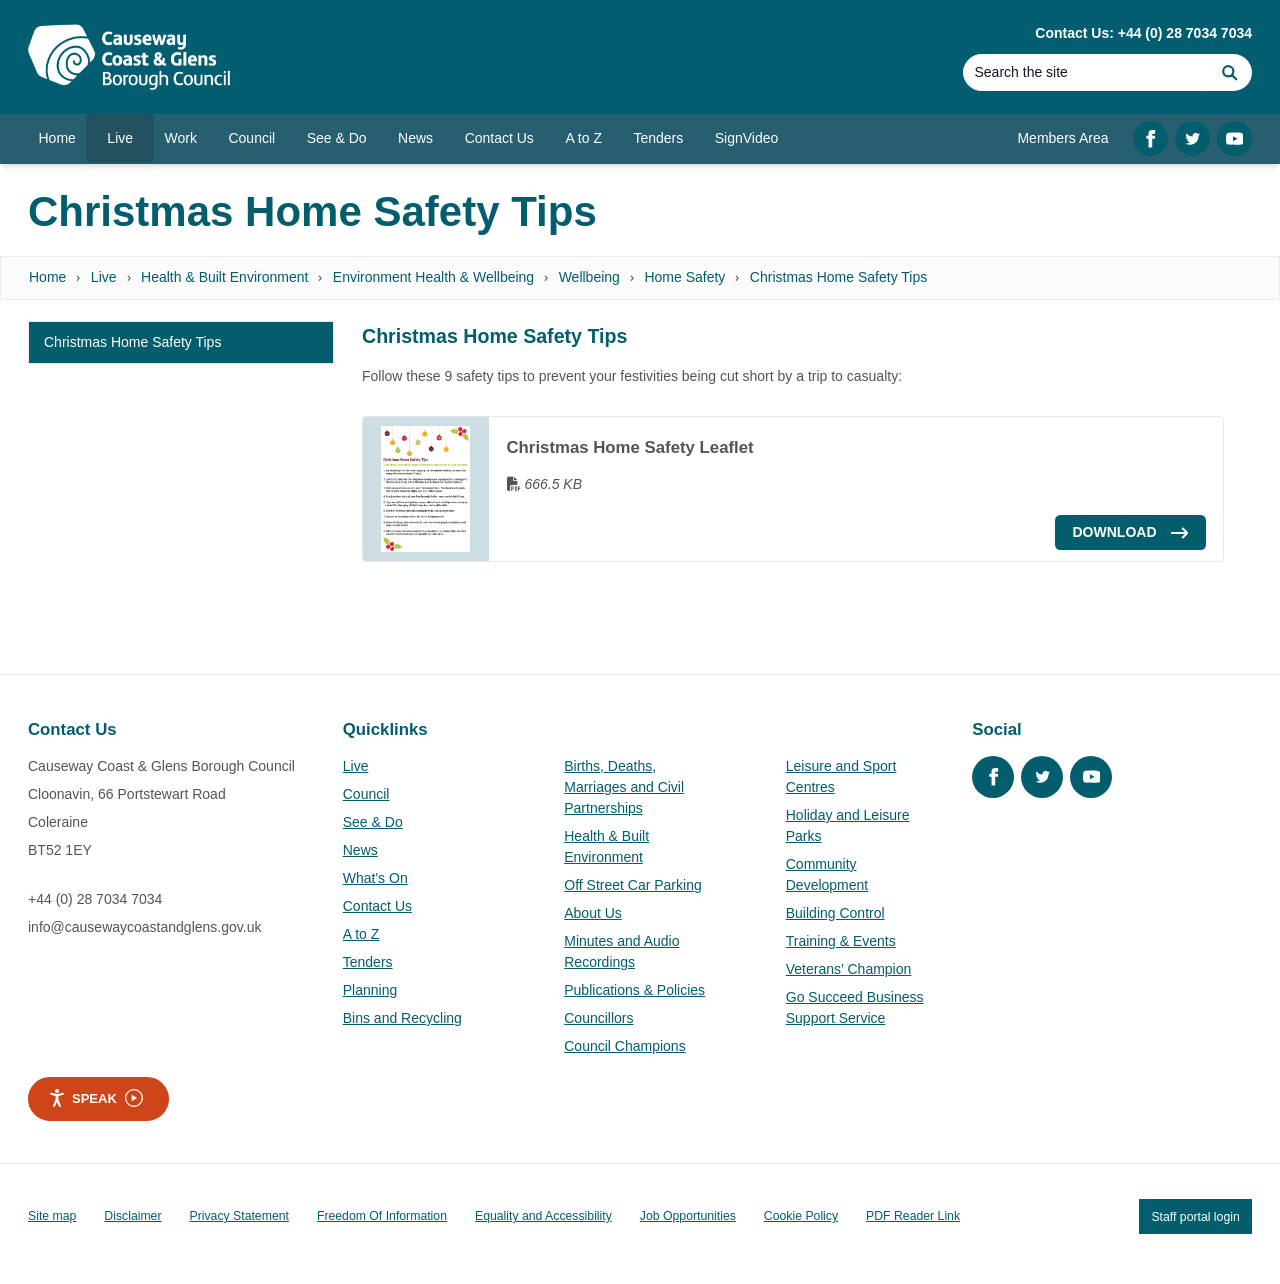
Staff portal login (1195, 1216)
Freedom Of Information (382, 1216)
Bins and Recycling (402, 1018)
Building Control (835, 913)
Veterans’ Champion (849, 969)
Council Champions (624, 1046)
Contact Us (377, 906)
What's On (375, 878)
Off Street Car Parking (632, 885)
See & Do (373, 822)
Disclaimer (132, 1216)
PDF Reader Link (913, 1216)
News (360, 850)
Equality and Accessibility (543, 1216)
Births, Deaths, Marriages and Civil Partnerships (624, 787)
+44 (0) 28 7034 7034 (95, 899)
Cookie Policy (801, 1216)
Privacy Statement (239, 1216)
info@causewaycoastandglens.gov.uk (144, 927)
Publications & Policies (634, 990)
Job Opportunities (688, 1216)
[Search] (1085, 72)
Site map (52, 1216)
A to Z (361, 934)
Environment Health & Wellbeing (433, 277)
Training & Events (841, 941)
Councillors (598, 1018)
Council (366, 794)
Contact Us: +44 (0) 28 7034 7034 (1143, 33)
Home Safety (684, 277)
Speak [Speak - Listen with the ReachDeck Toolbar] (95, 1098)
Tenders (368, 962)
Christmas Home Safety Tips (838, 277)
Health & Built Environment (224, 277)
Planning (370, 990)
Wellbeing (589, 277)
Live (104, 277)
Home (47, 277)
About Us (593, 913)
